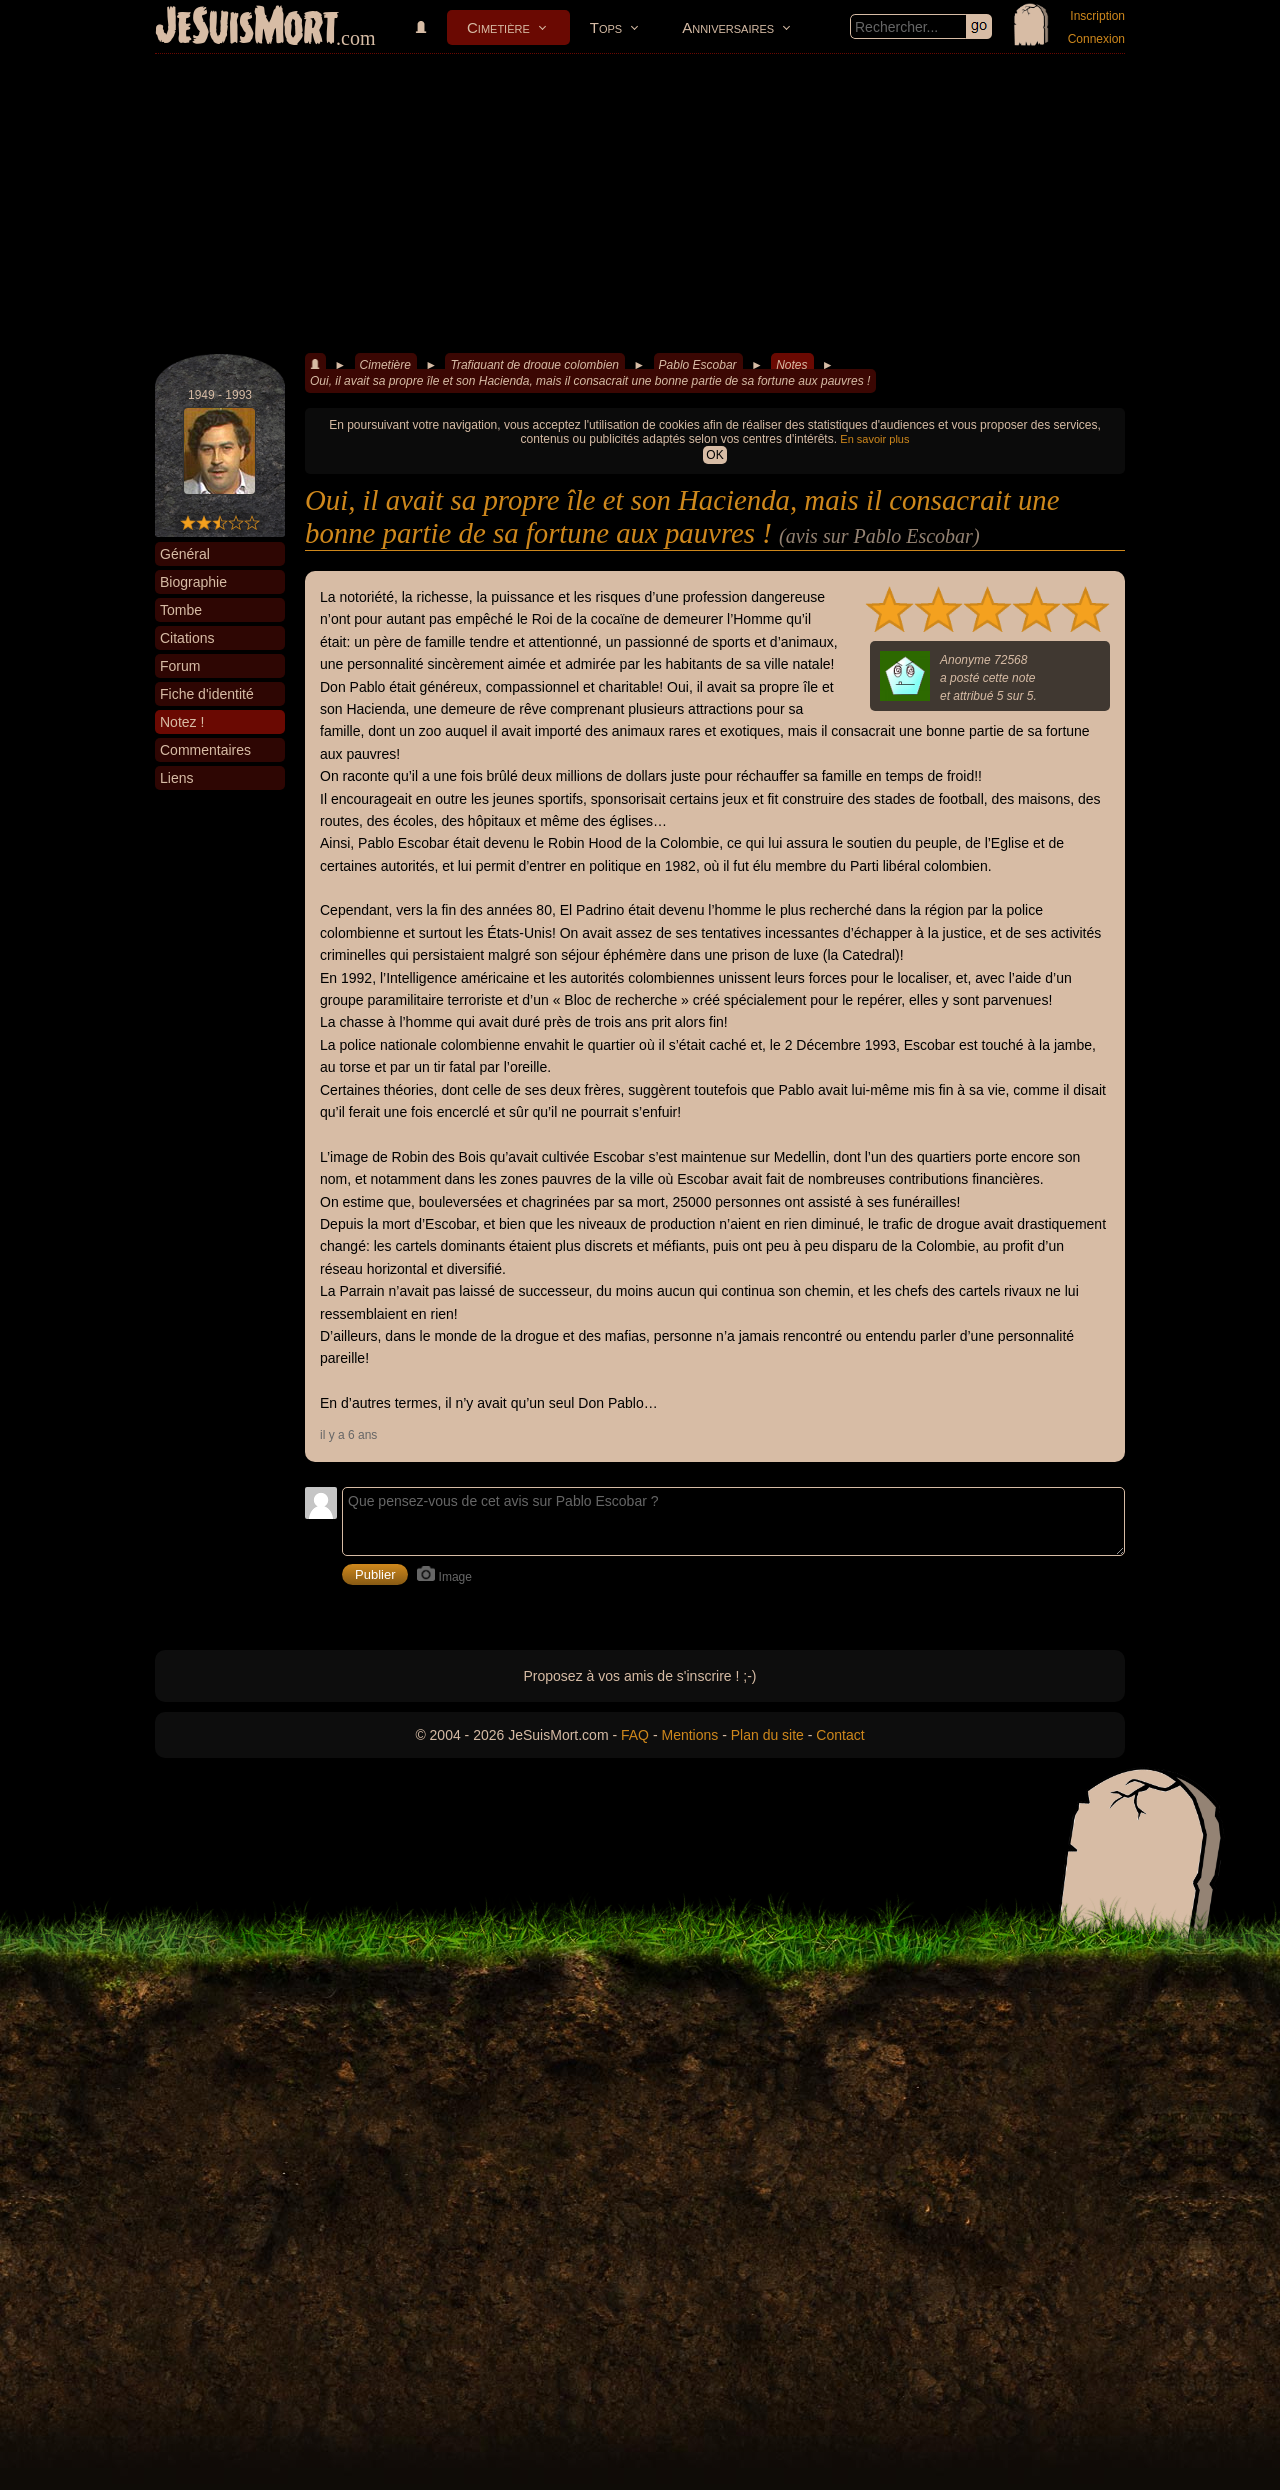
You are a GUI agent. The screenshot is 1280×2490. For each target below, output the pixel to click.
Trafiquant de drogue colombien (534, 365)
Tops (606, 27)
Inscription (1097, 16)
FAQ (635, 1735)
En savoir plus (874, 439)
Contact (840, 1735)
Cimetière (498, 27)
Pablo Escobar (698, 365)
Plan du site (767, 1735)
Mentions (689, 1735)
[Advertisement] (640, 204)
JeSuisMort (247, 28)
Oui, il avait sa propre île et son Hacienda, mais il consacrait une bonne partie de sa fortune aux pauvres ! (590, 381)
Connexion (1096, 39)
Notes (791, 365)
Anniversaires (728, 27)
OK (714, 455)
